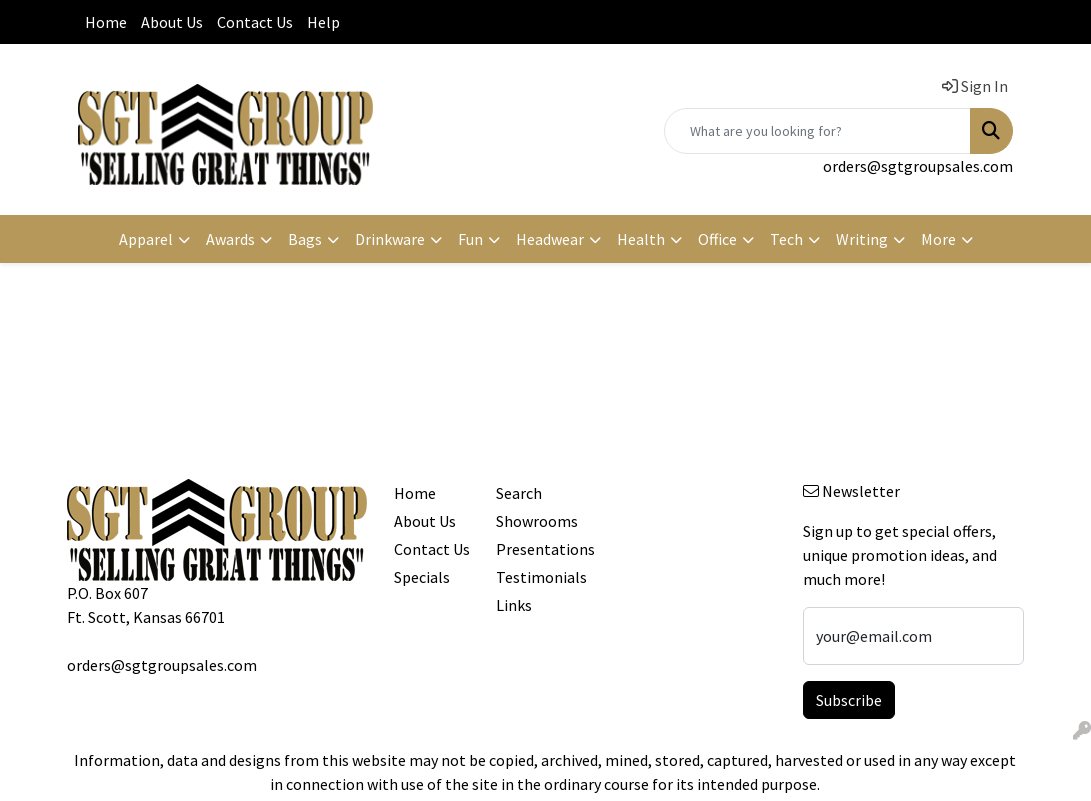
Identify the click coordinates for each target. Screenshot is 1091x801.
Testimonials (535, 577)
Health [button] (641, 239)
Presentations (535, 549)
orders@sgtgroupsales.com (918, 166)
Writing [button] (862, 239)
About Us (172, 22)
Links (514, 605)
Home (106, 22)
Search (519, 493)
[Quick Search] (817, 131)
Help (323, 22)
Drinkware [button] (390, 239)
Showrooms (535, 521)
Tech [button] (786, 239)
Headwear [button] (550, 239)
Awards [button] (230, 239)
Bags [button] (305, 239)
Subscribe (849, 700)
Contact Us (255, 22)
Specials (422, 577)
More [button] (938, 239)
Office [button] (717, 239)
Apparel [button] (146, 239)
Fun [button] (470, 239)
